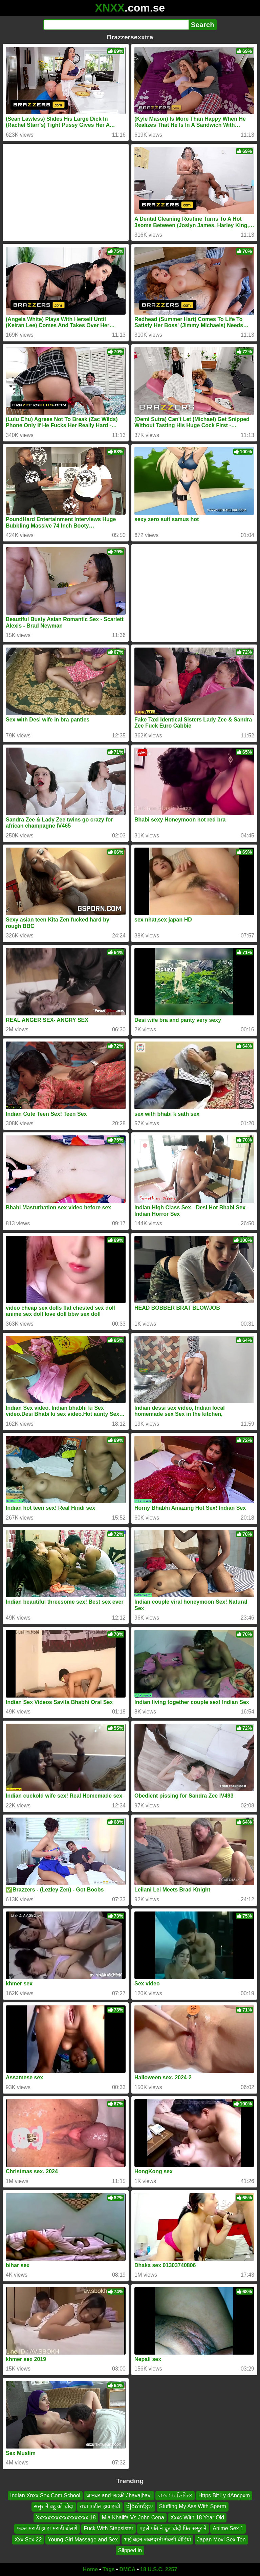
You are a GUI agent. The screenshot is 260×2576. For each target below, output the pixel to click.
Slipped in (130, 2550)
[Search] (116, 24)
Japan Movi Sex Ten (221, 2539)
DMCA (127, 2569)
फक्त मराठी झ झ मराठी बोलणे (47, 2528)
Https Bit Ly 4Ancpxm (224, 2495)
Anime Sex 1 (228, 2528)
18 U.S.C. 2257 (158, 2569)
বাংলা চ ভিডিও (175, 2495)
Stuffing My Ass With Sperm (192, 2506)
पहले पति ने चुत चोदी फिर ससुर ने (173, 2528)
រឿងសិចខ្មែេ (139, 2506)
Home (90, 2569)
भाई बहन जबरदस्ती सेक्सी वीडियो (157, 2539)
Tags (109, 2569)
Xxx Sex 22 (28, 2539)
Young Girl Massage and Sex (83, 2539)
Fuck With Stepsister (108, 2528)
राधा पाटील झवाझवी (100, 2506)
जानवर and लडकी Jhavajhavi (119, 2495)
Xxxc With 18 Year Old (197, 2517)
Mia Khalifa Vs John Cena (133, 2517)
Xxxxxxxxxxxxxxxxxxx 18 (66, 2517)
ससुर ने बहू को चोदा (53, 2506)
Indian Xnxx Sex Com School (45, 2495)
